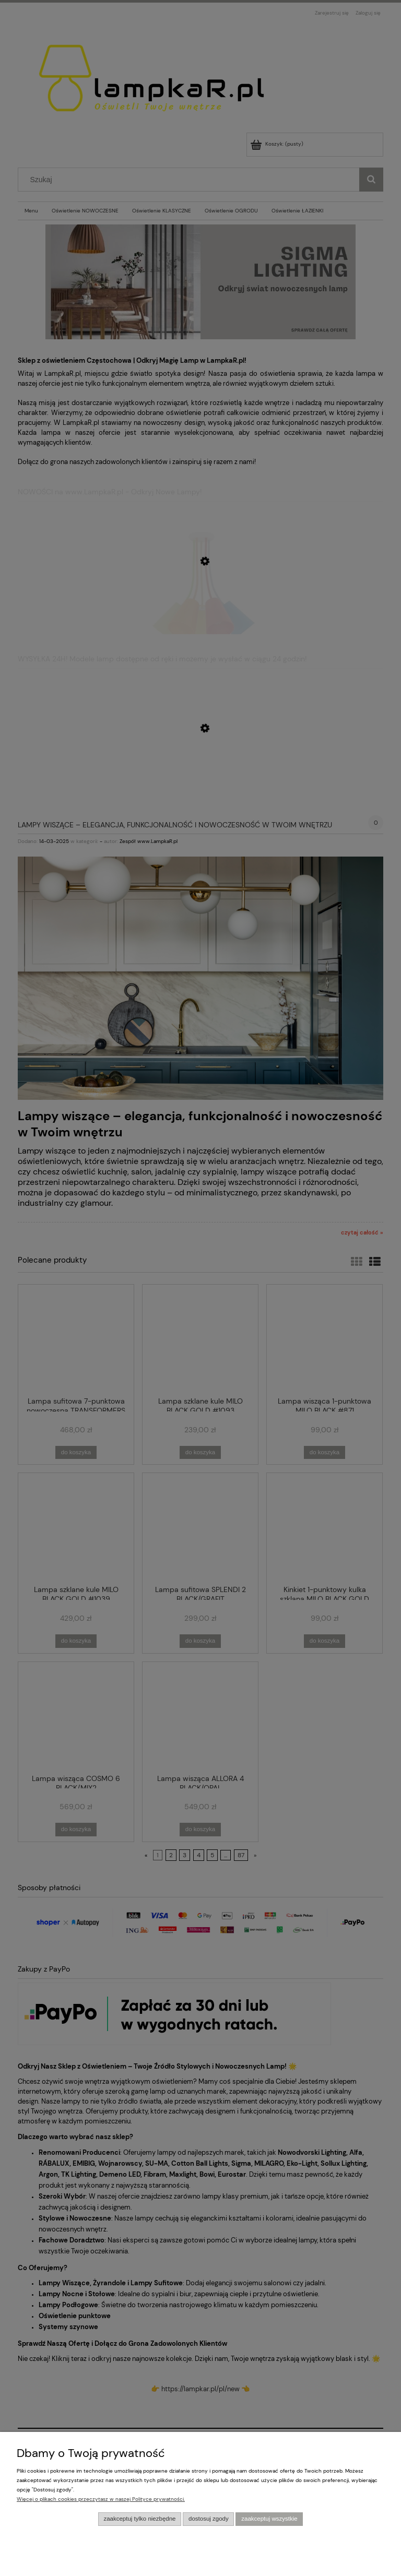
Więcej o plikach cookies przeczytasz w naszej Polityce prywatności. (101, 2499)
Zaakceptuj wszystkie (269, 2518)
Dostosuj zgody (208, 2518)
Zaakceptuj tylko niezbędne (139, 2518)
